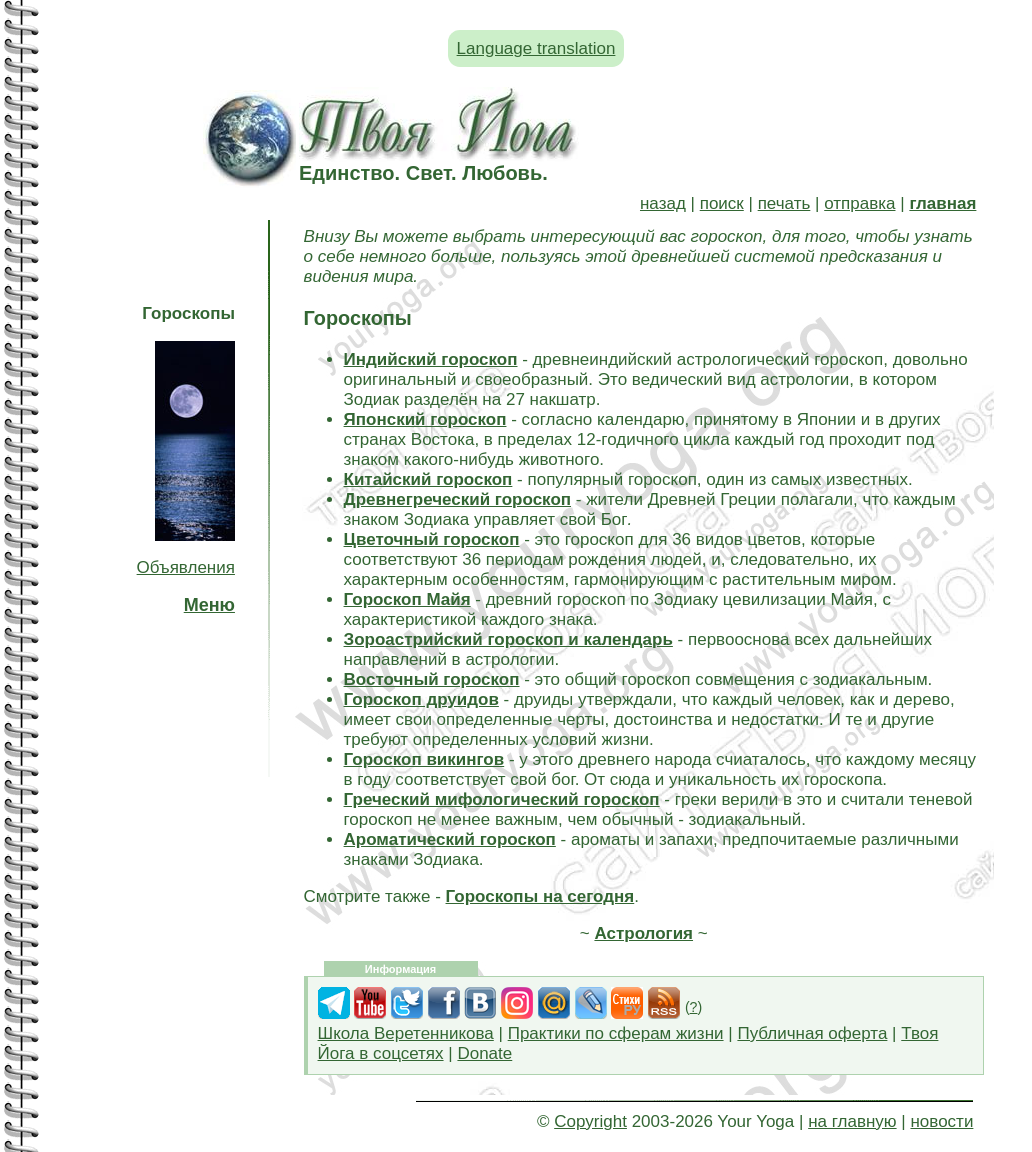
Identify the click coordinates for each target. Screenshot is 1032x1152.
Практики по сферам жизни (616, 1033)
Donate (484, 1053)
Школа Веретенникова (406, 1033)
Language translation (536, 48)
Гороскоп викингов (424, 759)
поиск (722, 203)
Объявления (186, 567)
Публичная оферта (812, 1033)
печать (784, 203)
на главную (852, 1121)
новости (941, 1121)
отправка (859, 203)
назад (663, 203)
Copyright (590, 1121)
